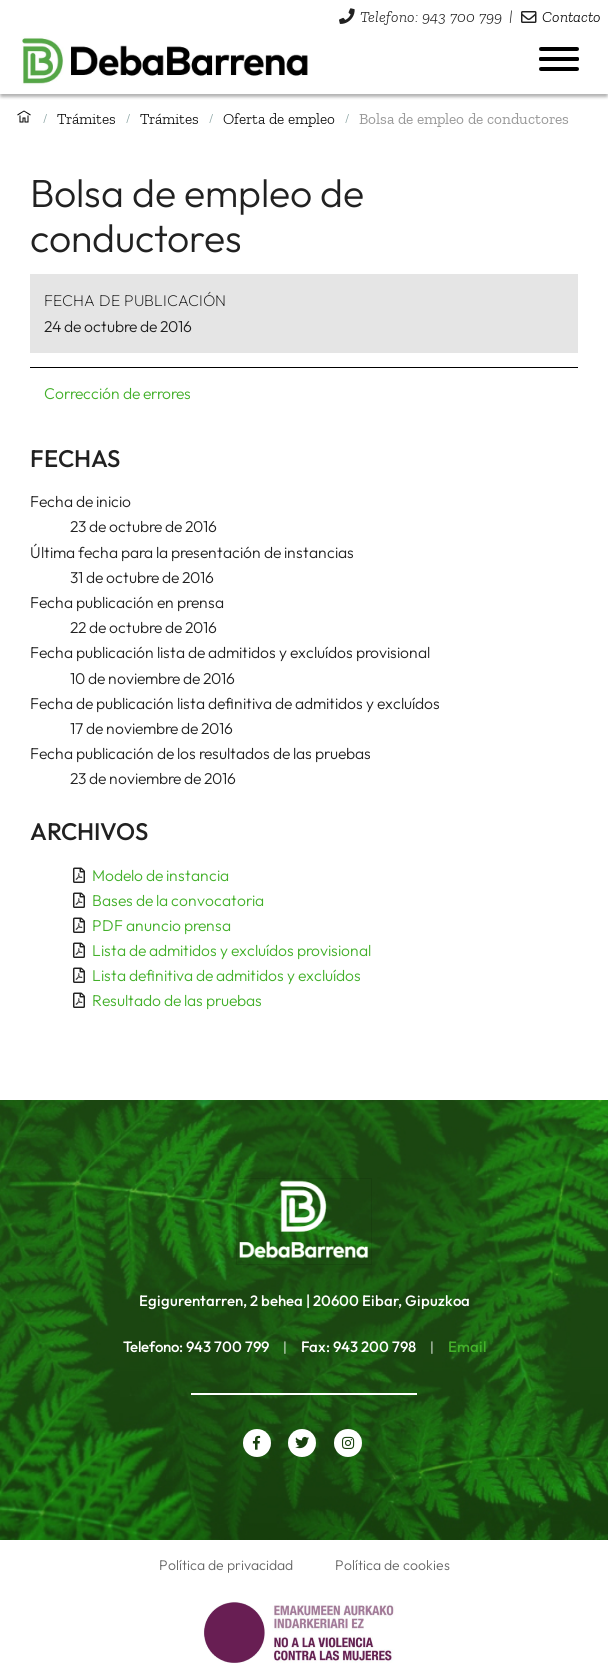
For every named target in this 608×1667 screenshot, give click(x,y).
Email (467, 1346)
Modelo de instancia (160, 875)
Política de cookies (392, 1565)
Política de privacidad (226, 1565)
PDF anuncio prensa (161, 925)
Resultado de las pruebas (177, 1000)
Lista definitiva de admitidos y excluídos (226, 975)
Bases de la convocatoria (178, 900)
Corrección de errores (117, 393)
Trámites (86, 118)
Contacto (571, 16)
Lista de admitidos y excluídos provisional (231, 950)
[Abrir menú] (559, 59)
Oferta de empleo (279, 118)
